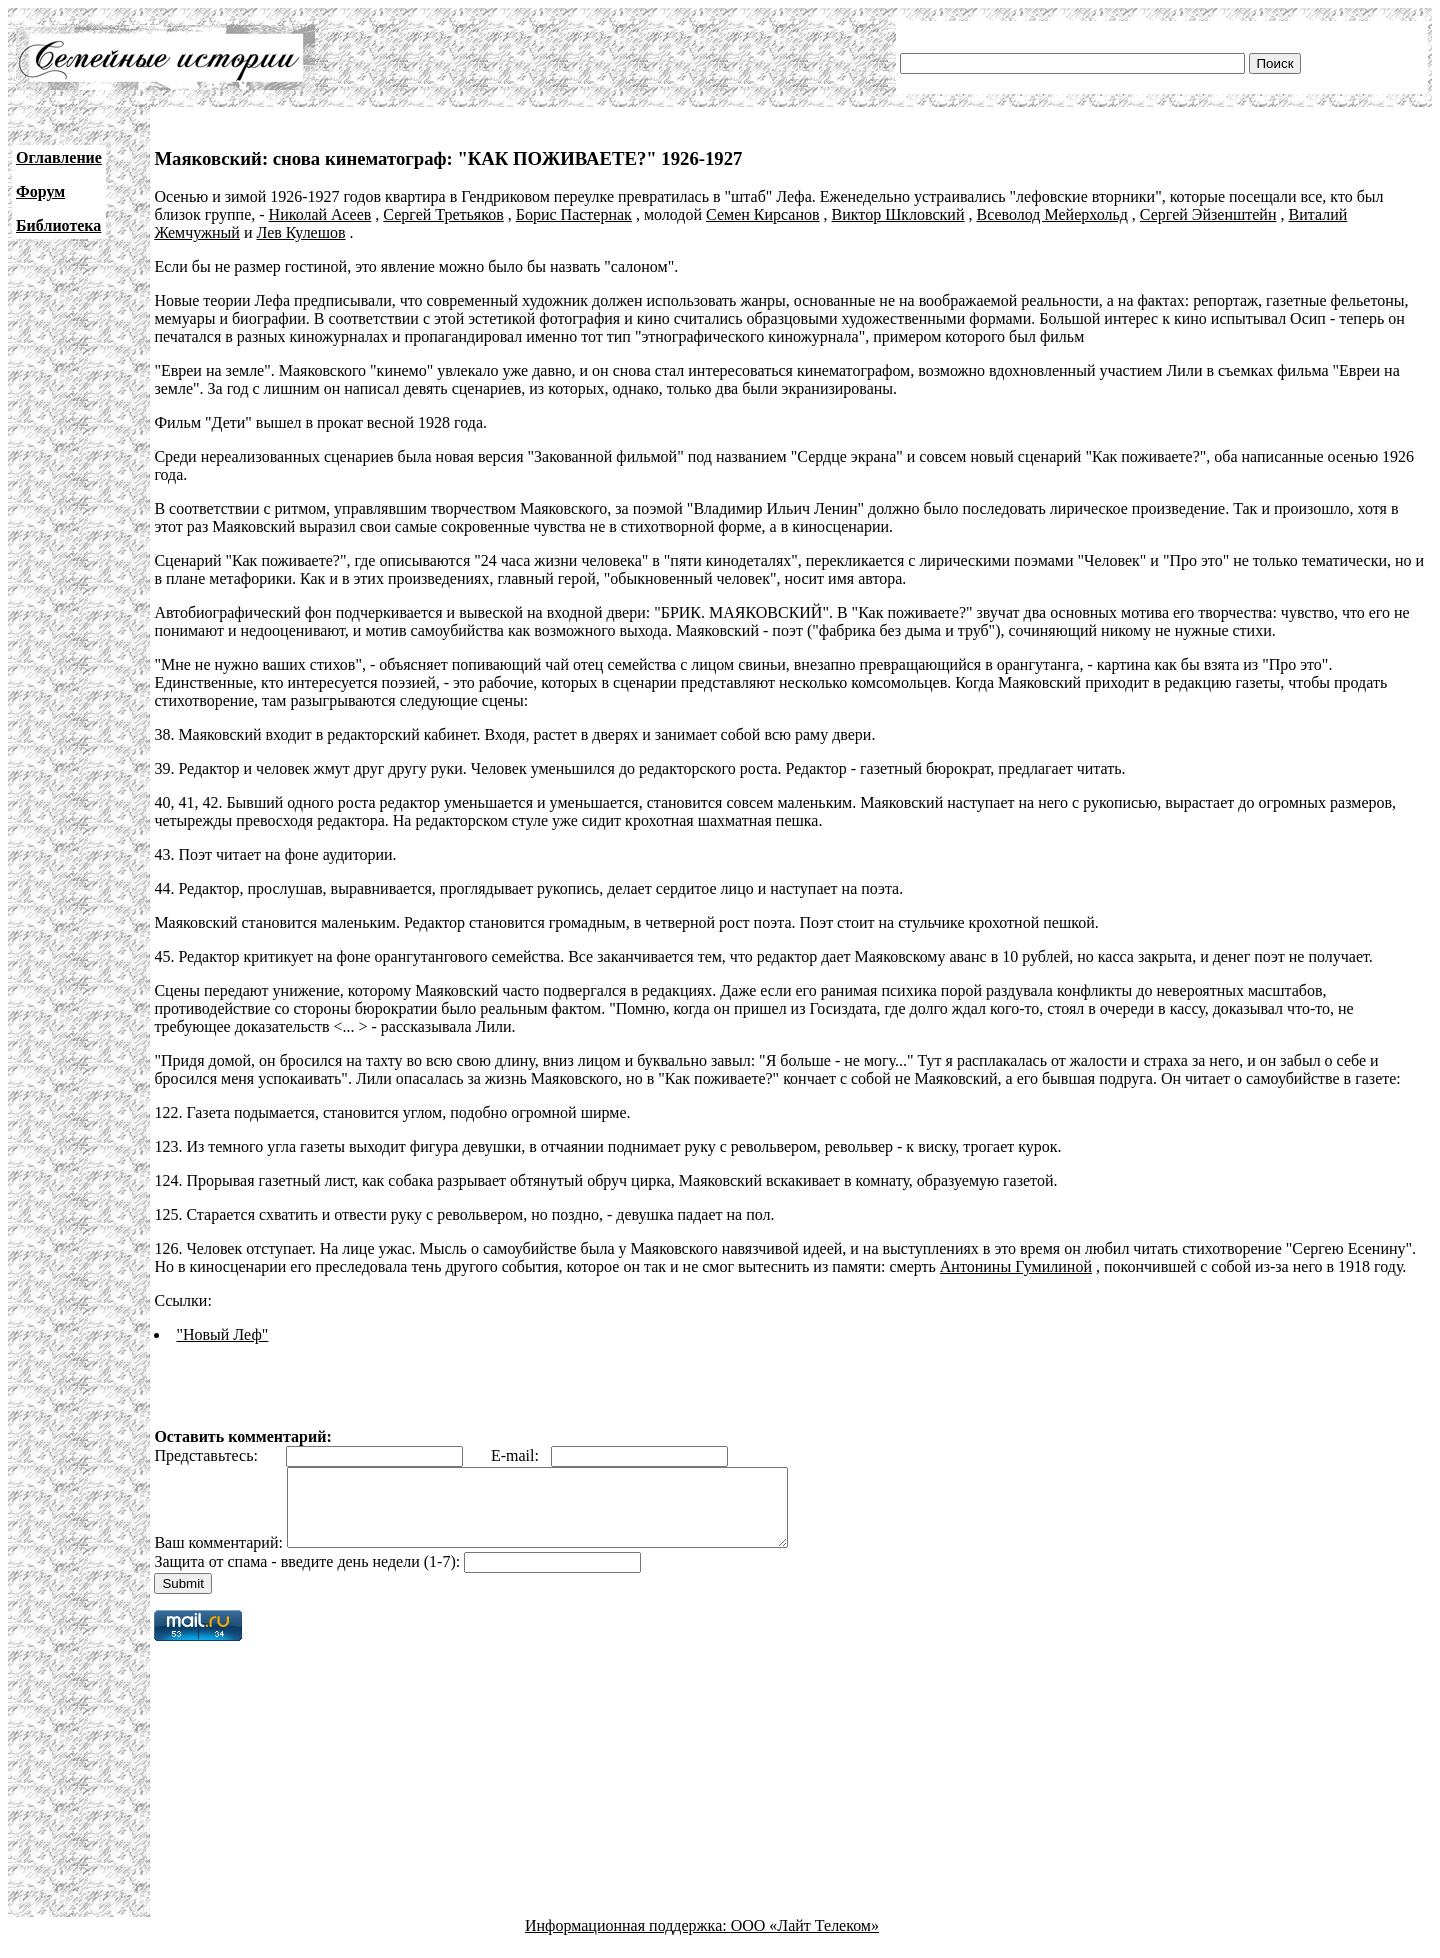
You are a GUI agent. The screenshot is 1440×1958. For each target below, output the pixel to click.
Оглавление (59, 157)
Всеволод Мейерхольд (1051, 214)
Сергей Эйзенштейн (1208, 214)
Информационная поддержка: (628, 1940)
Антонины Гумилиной (1016, 1266)
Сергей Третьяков (443, 214)
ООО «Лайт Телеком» (805, 1940)
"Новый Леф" (222, 1334)
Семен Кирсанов (763, 214)
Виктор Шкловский (898, 214)
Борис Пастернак (574, 214)
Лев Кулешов (300, 232)
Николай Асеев (320, 214)
